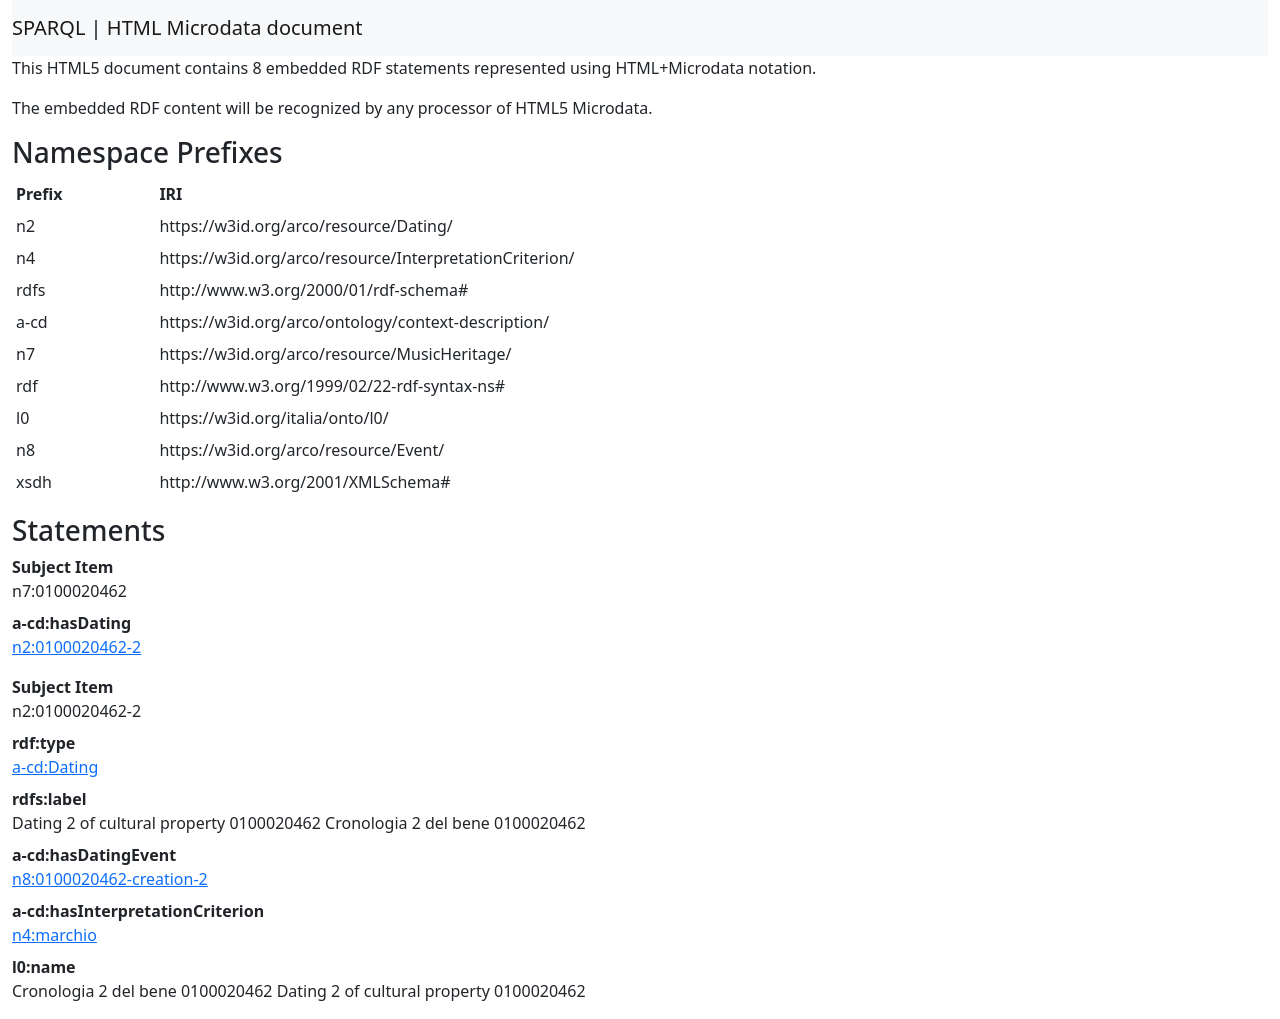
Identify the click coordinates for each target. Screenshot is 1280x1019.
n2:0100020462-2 (76, 647)
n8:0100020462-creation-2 (110, 879)
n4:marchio (54, 935)
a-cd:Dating (55, 767)
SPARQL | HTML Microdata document (187, 27)
